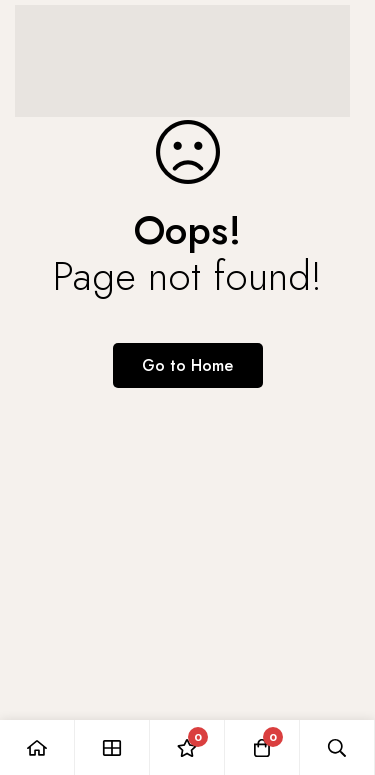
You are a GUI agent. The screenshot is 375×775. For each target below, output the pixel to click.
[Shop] (112, 747)
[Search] (337, 747)
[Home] (37, 747)
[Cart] (262, 747)
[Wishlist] (187, 747)
